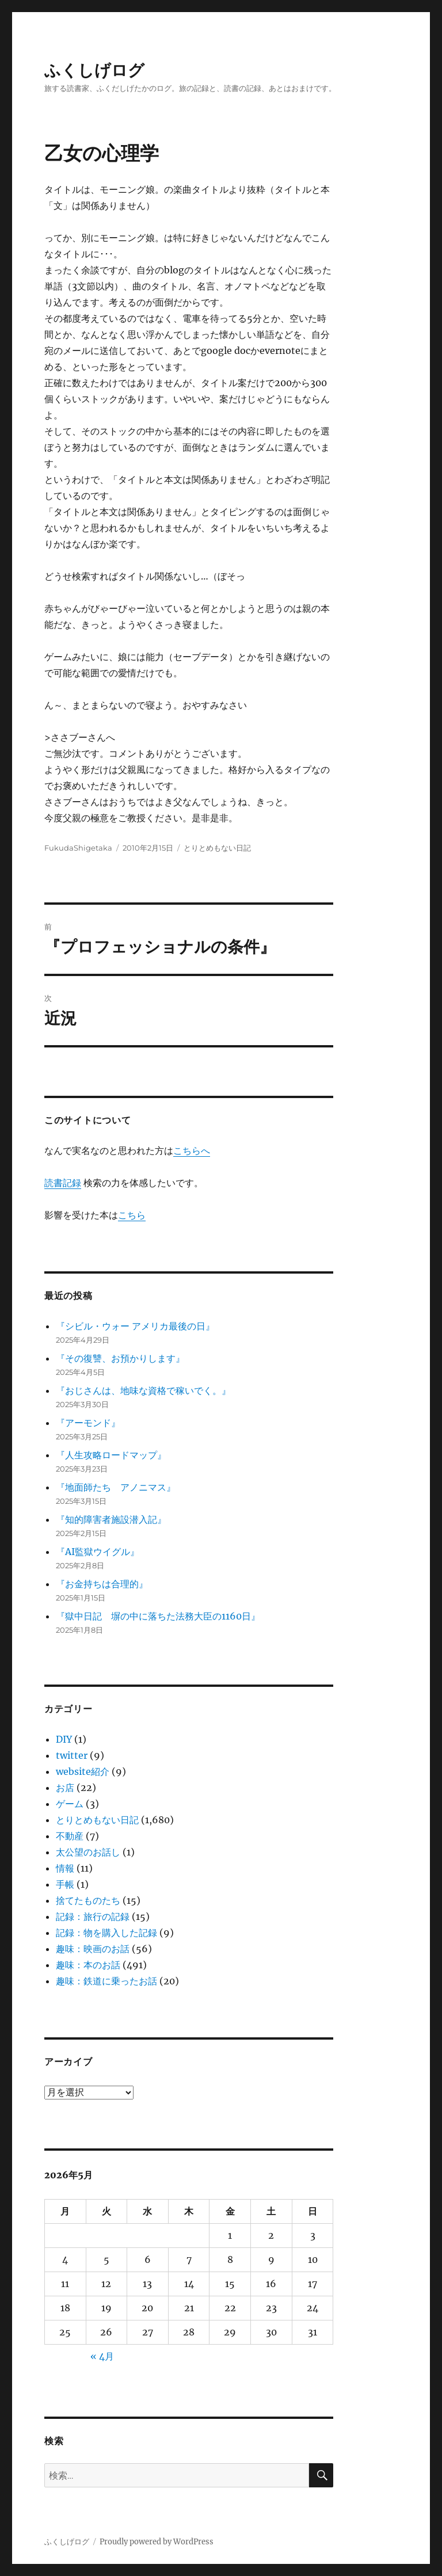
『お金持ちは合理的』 (102, 1584)
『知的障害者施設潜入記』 (111, 1519)
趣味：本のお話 (88, 1965)
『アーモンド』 (88, 1422)
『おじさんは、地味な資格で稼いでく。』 (143, 1390)
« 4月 (102, 2356)
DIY (64, 1739)
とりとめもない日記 (217, 847)
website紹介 (82, 1771)
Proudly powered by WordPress (157, 2542)
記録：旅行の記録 (92, 1916)
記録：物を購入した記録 (106, 1932)
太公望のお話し (88, 1852)
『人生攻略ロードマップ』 (111, 1455)
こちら (132, 1215)
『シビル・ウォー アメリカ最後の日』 (135, 1326)
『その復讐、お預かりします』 (120, 1358)
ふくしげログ (94, 70)
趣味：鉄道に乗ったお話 (106, 1981)
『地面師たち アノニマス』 (116, 1487)
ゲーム (69, 1803)
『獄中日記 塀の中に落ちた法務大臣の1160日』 (158, 1616)
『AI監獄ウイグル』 (97, 1551)
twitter (71, 1755)
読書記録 (62, 1182)
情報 (65, 1868)
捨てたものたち (88, 1900)
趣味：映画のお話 (92, 1948)
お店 (65, 1787)
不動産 (69, 1836)
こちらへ (191, 1150)
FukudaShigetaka (78, 847)
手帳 (65, 1884)
